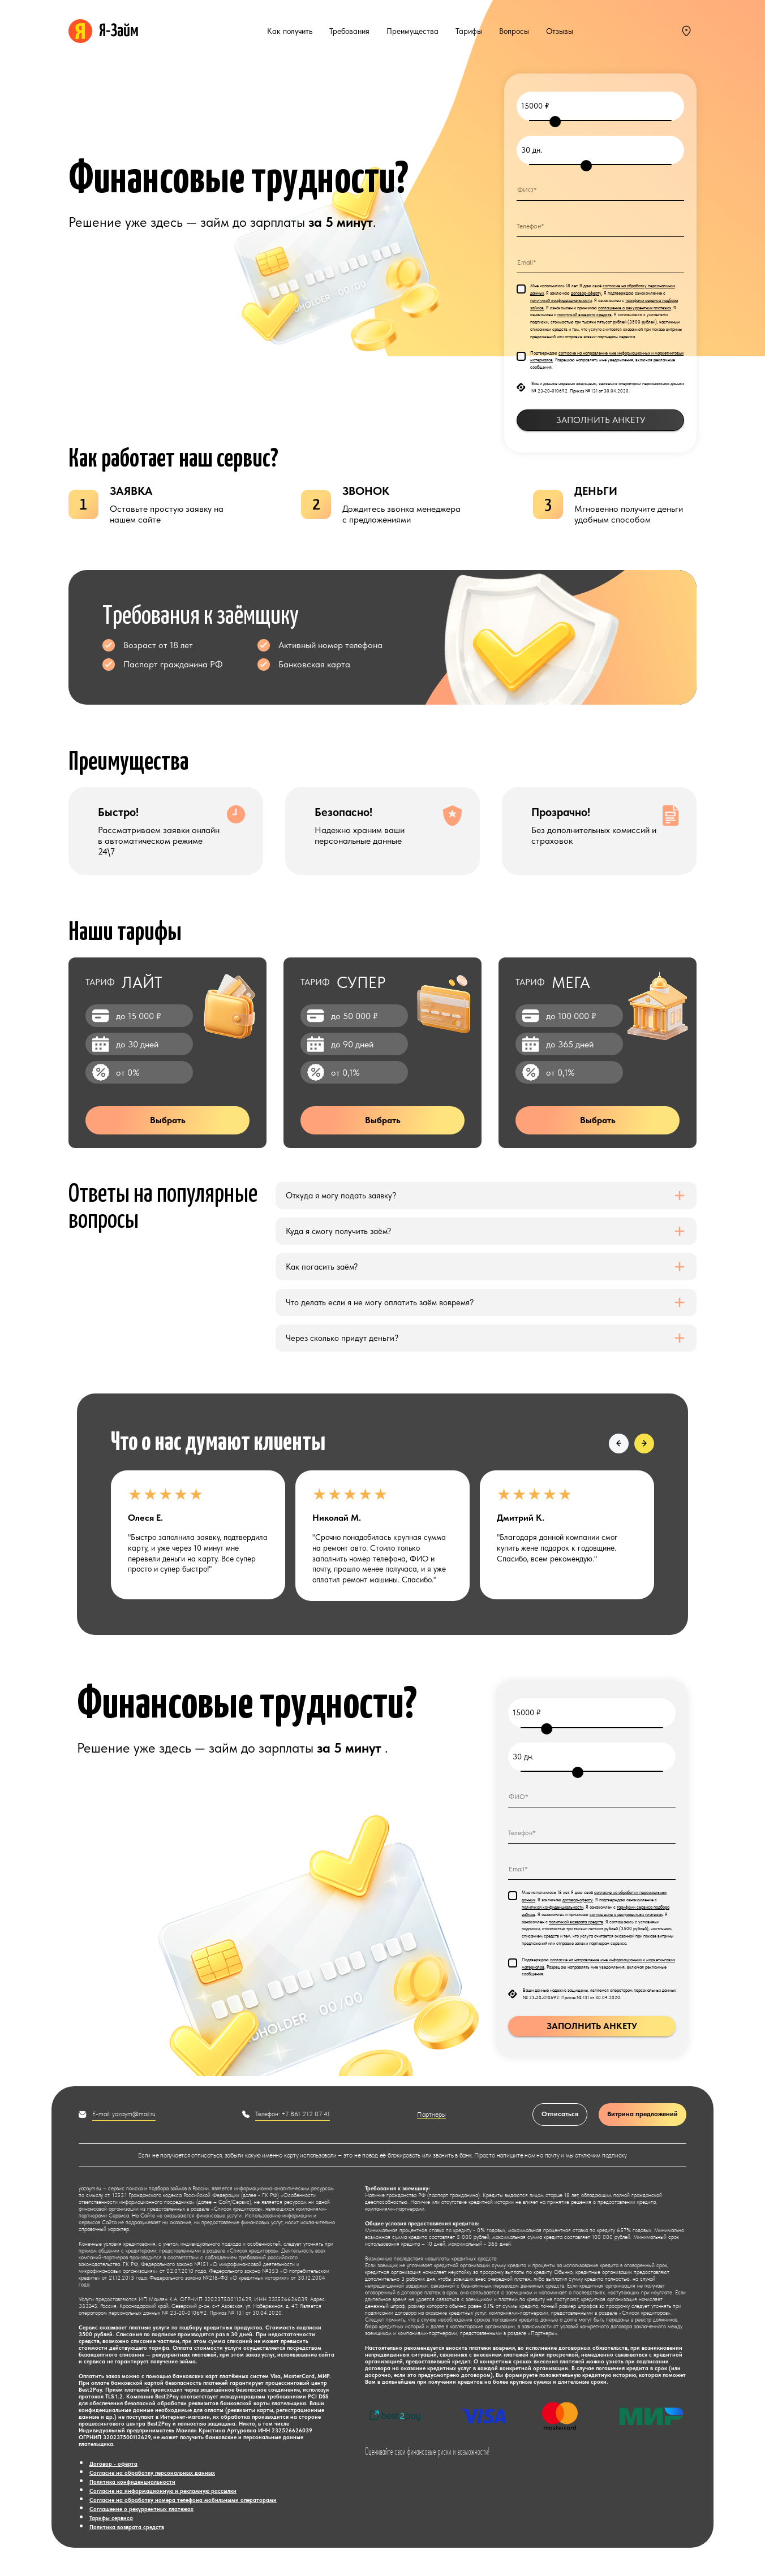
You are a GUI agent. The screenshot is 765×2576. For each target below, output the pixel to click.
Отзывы (559, 31)
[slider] (555, 121)
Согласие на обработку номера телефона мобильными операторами (183, 2499)
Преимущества (412, 31)
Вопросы (514, 31)
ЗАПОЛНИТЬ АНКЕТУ (600, 420)
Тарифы (468, 31)
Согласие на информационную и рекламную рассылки (163, 2490)
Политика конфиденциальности (132, 2481)
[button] (619, 1443)
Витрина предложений (642, 2114)
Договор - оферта (113, 2463)
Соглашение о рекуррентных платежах (141, 2508)
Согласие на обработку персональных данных (152, 2472)
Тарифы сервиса (111, 2517)
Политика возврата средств (126, 2526)
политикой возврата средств (584, 314)
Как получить (289, 31)
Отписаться (559, 2114)
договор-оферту (586, 293)
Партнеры (431, 2114)
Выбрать (168, 1120)
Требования (349, 31)
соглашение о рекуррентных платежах (634, 307)
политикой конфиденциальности (561, 300)
